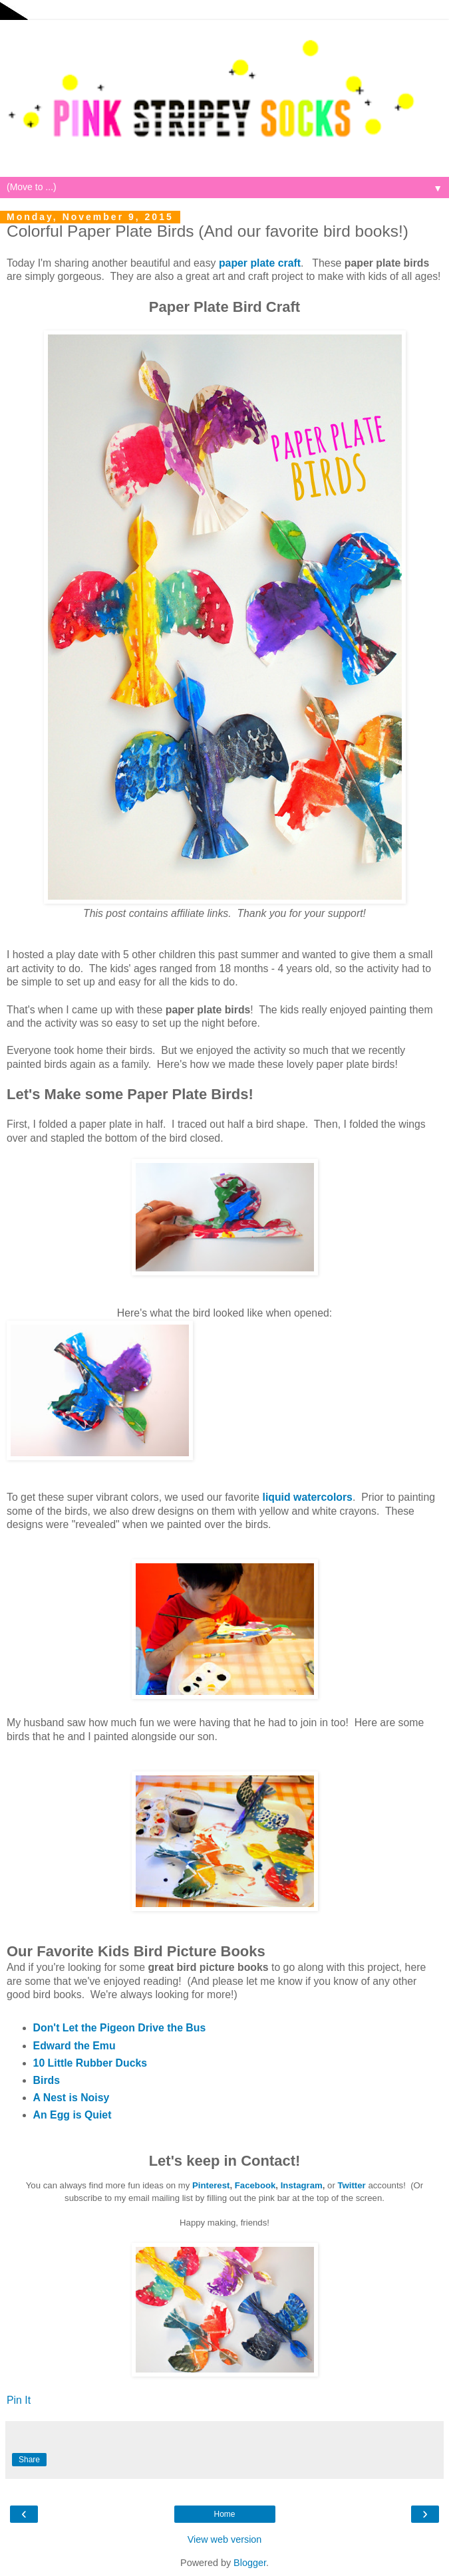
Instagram (302, 2185)
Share (29, 2459)
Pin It (19, 2400)
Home (224, 2514)
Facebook (255, 2185)
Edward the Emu (74, 2045)
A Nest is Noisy (71, 2097)
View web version (225, 2539)
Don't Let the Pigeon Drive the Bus (119, 2027)
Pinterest (210, 2185)
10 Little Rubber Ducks (90, 2063)
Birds (46, 2080)
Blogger (249, 2562)
